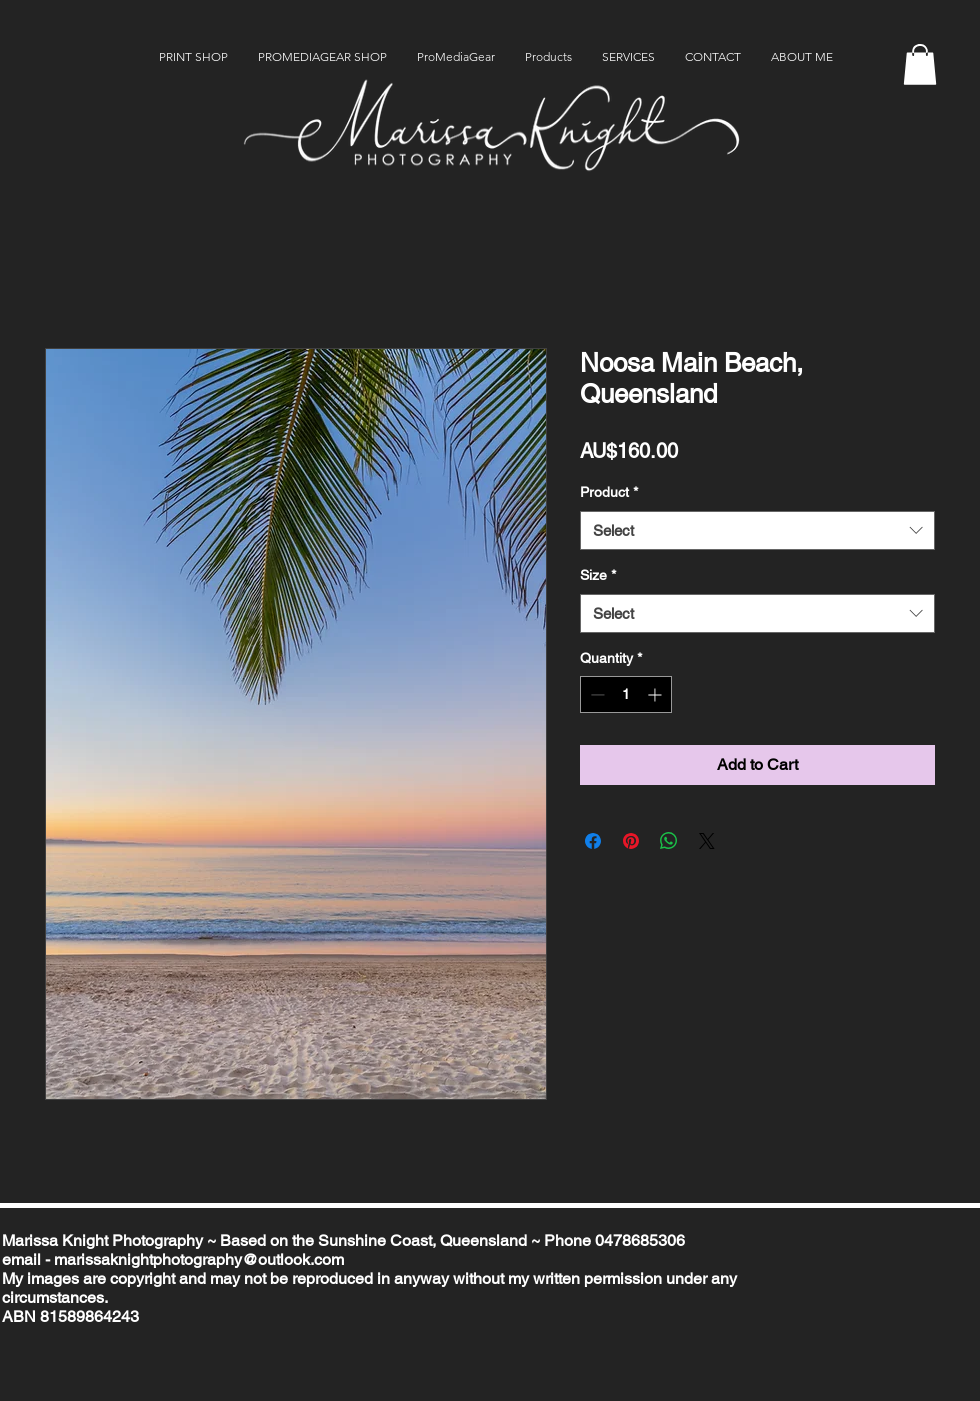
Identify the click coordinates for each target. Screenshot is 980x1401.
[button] (920, 64)
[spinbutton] (626, 694)
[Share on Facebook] (593, 841)
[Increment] (656, 694)
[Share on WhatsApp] (669, 841)
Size (598, 575)
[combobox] (757, 530)
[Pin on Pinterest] (631, 841)
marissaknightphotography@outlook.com (199, 1259)
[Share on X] (707, 841)
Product (609, 492)
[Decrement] (595, 694)
